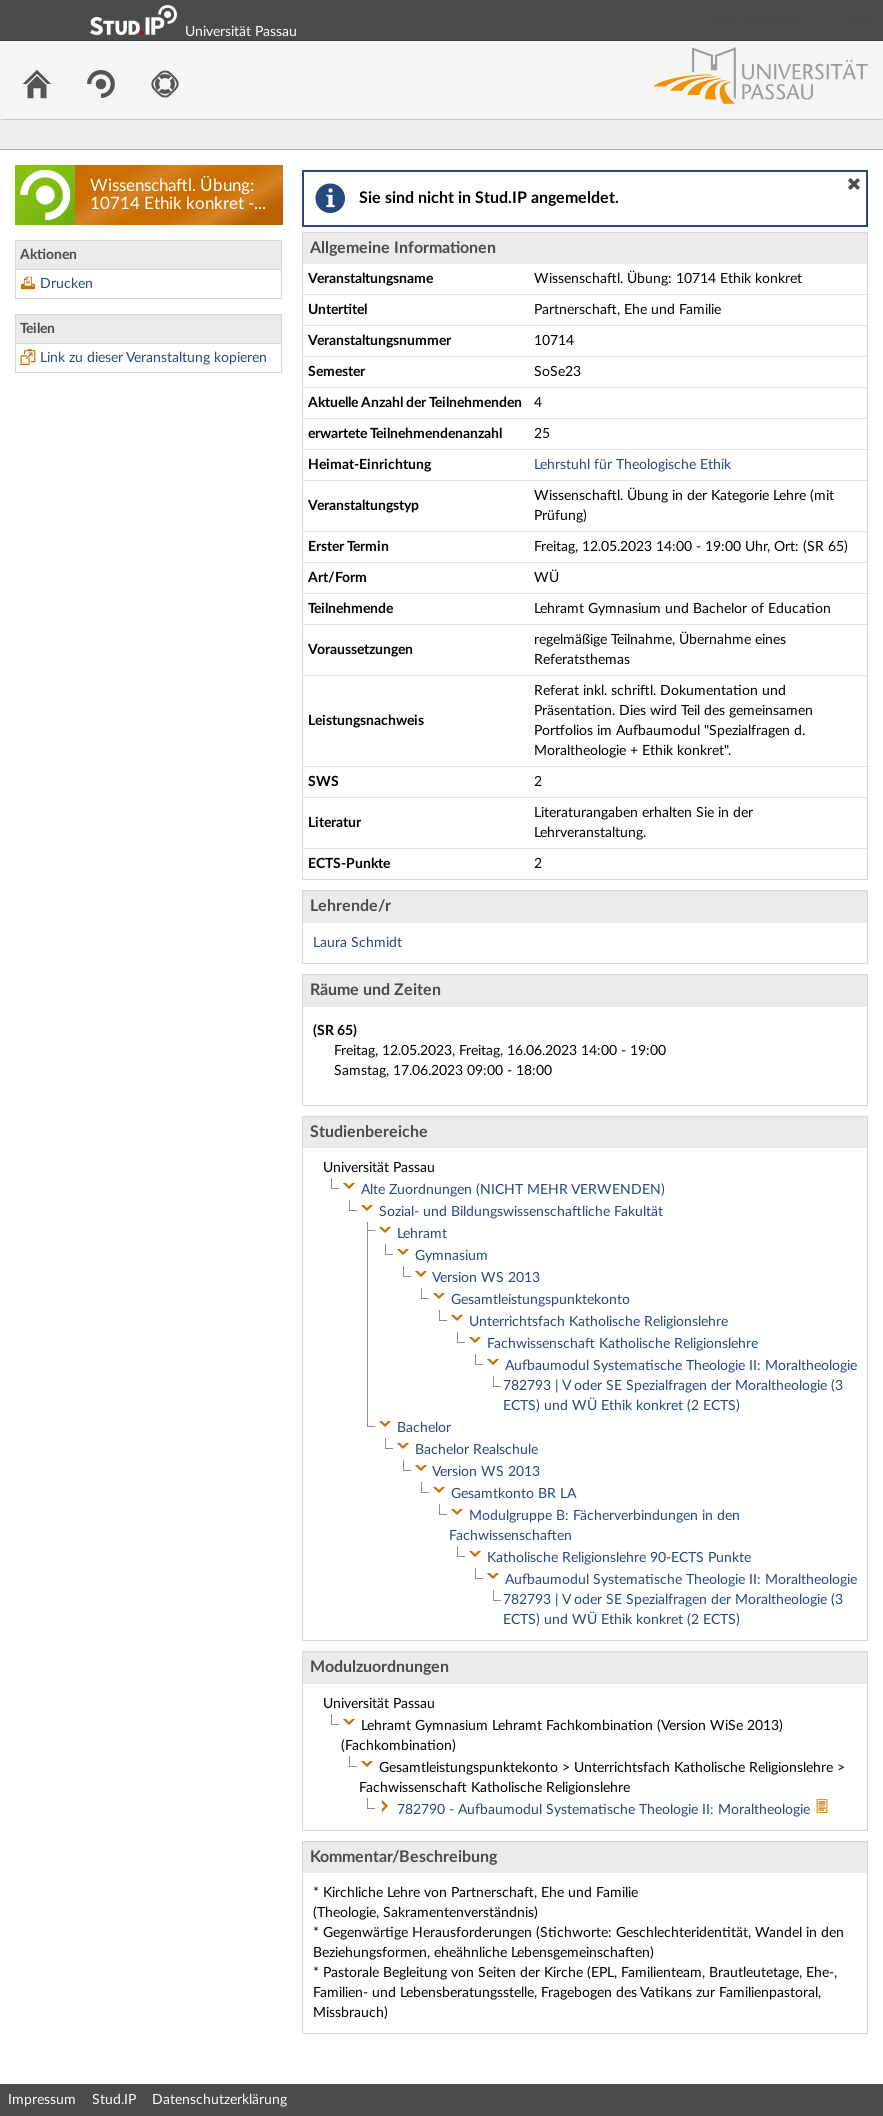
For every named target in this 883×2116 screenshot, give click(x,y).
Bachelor (424, 1428)
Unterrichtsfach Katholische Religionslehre (598, 1322)
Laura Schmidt (357, 943)
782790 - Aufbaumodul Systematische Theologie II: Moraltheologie (605, 1810)
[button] (854, 184)
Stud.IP (114, 2100)
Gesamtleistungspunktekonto (540, 1300)
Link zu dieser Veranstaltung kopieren (153, 358)
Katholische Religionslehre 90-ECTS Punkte (619, 1558)
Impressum (42, 2100)
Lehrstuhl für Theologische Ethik (632, 465)
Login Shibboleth (756, 20)
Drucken (66, 284)
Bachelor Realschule (476, 1450)
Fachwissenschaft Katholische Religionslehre (622, 1344)
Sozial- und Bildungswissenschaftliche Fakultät (521, 1212)
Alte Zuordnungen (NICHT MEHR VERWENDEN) (513, 1190)
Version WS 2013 (486, 1278)
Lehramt (422, 1234)
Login (859, 20)
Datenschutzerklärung (219, 2100)
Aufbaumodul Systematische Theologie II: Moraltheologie (681, 1366)
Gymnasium (451, 1256)
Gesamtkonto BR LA (513, 1494)
